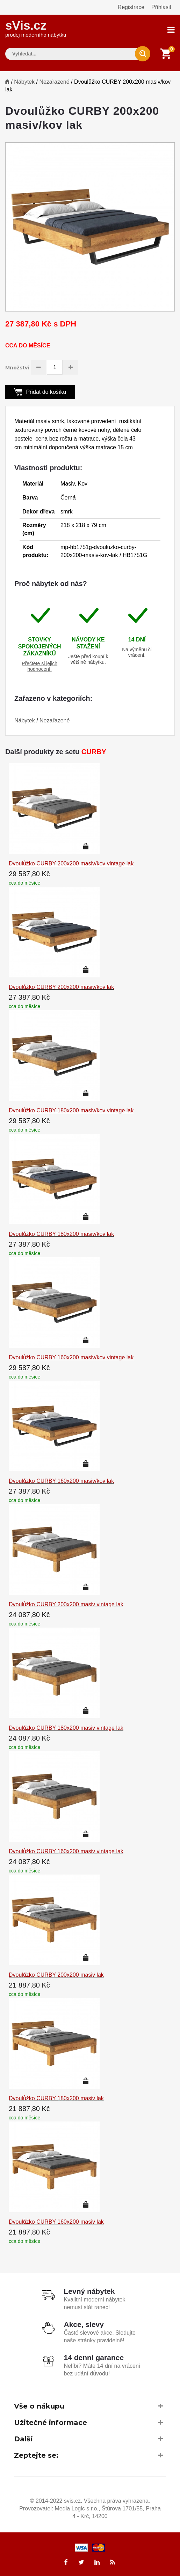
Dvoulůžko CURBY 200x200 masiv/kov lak (61, 986)
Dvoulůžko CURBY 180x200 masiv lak (56, 2097)
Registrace (131, 7)
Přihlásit (161, 7)
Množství (17, 366)
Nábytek (24, 81)
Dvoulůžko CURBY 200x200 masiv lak (56, 1974)
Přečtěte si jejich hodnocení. (39, 665)
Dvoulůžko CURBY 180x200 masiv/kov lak (61, 1233)
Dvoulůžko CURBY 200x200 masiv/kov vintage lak (71, 862)
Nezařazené (54, 81)
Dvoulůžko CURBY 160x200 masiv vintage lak (66, 1850)
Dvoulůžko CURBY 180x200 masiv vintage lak (66, 1727)
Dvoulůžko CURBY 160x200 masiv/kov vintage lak (71, 1356)
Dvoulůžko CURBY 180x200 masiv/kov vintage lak (71, 1109)
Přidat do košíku (40, 390)
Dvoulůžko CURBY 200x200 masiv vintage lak (66, 1603)
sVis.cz (35, 27)
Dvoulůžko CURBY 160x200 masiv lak (56, 2221)
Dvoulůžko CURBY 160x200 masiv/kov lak (61, 1480)
